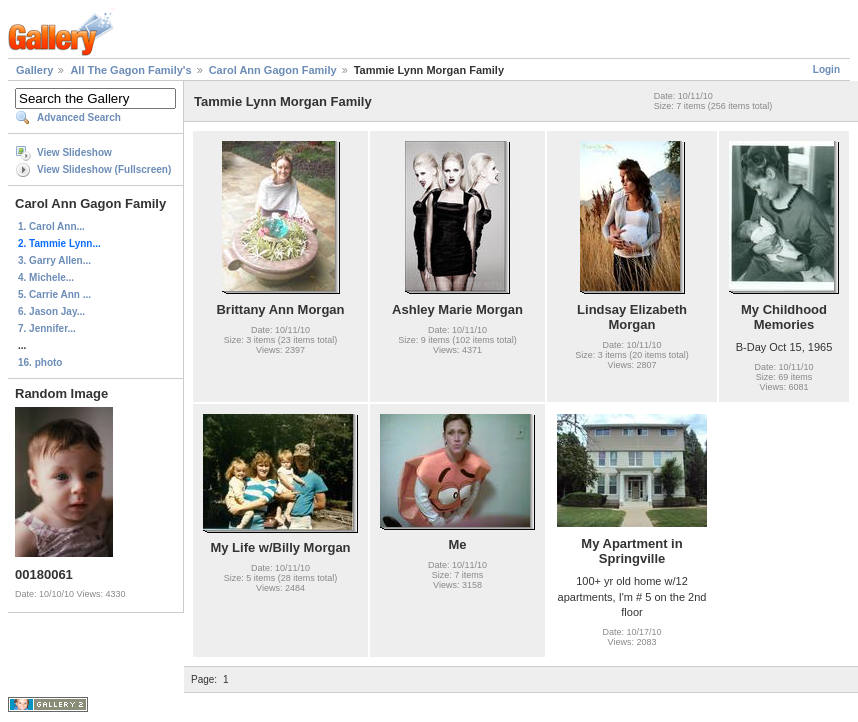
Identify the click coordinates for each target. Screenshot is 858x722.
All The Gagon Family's (130, 70)
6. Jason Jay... (51, 311)
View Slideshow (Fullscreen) (104, 169)
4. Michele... (46, 277)
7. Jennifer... (47, 328)
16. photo (40, 362)
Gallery (34, 70)
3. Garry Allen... (54, 260)
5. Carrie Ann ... (54, 294)
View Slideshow (74, 152)
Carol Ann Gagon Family (273, 70)
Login (826, 69)
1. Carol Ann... (51, 226)
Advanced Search (79, 117)
